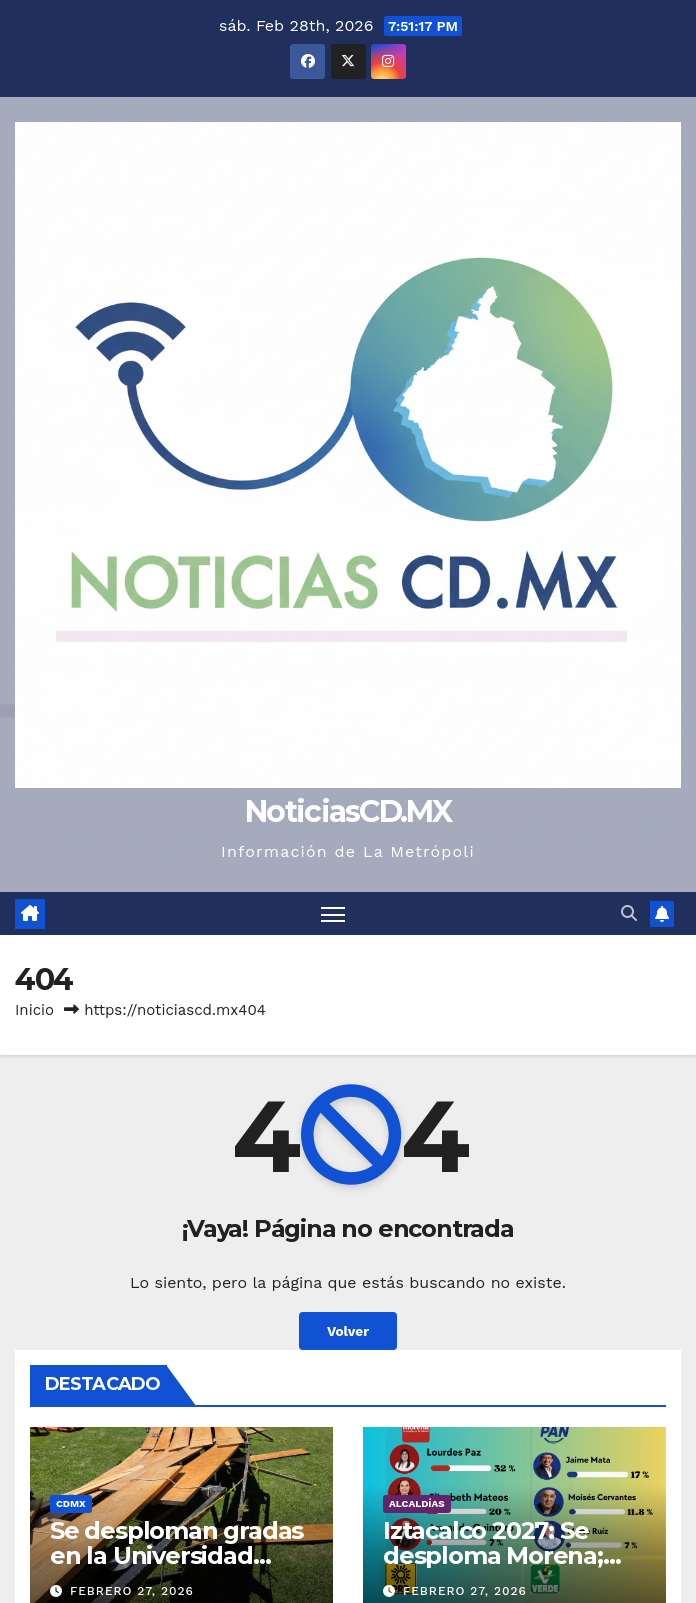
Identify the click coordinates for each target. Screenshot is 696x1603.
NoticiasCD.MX (348, 811)
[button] (629, 913)
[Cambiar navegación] (333, 913)
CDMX (71, 1503)
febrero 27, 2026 (132, 1591)
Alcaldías (417, 1503)
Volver (348, 1331)
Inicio (34, 1010)
